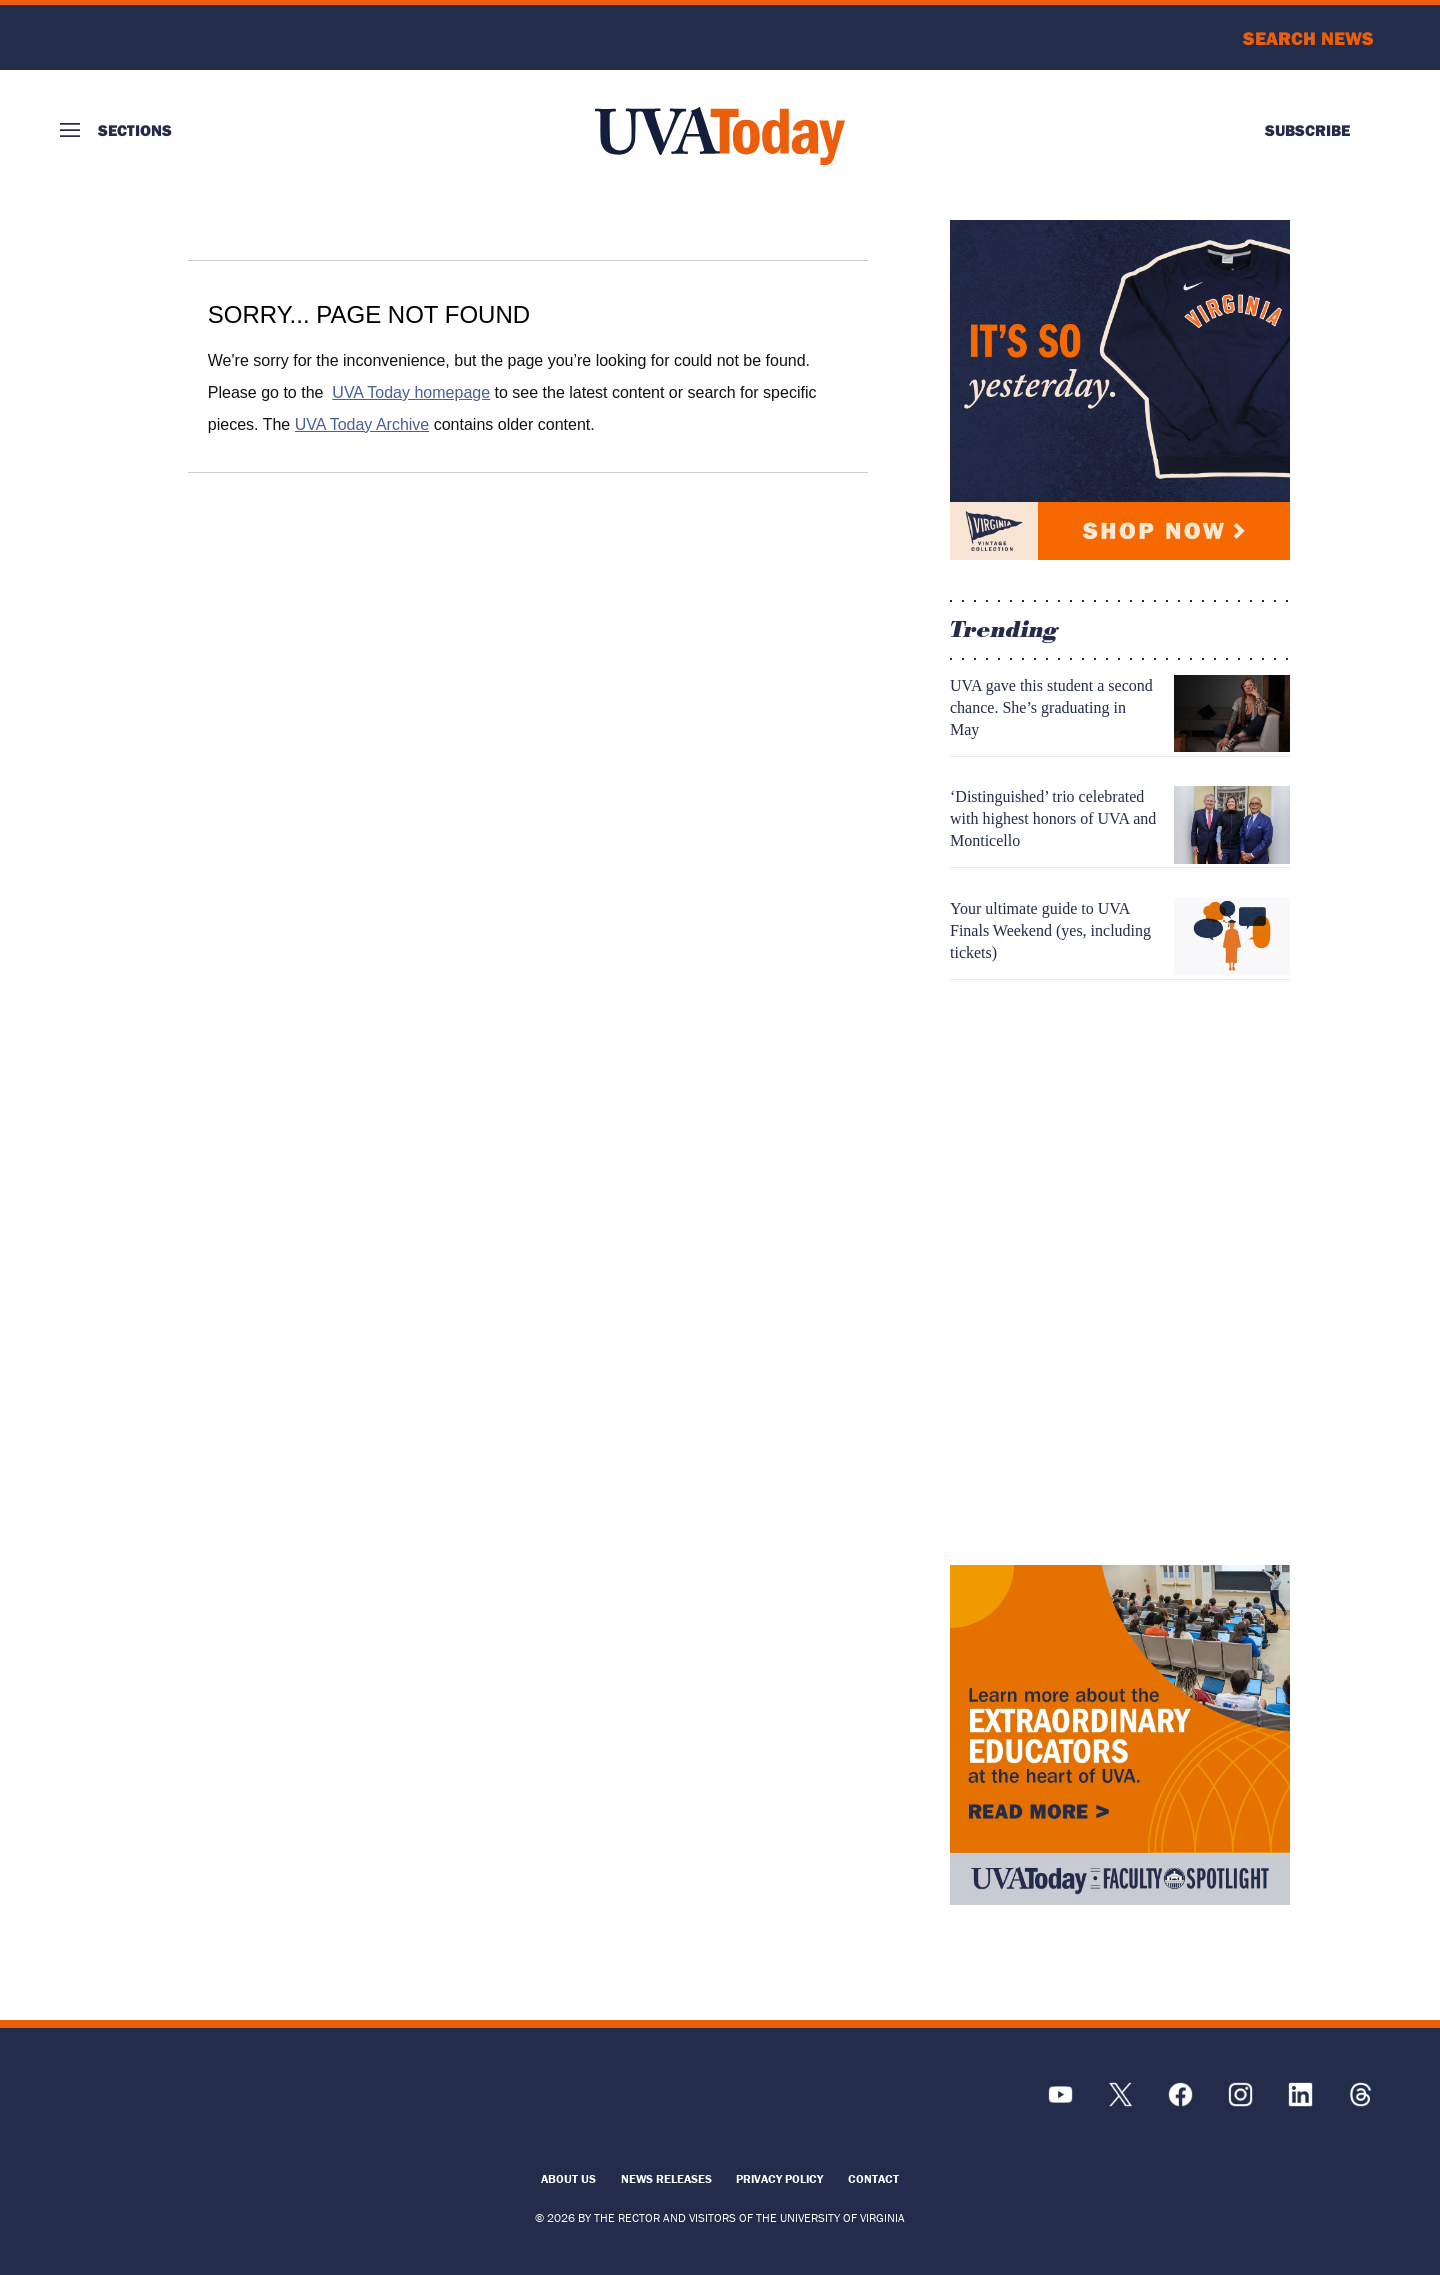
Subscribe (1307, 130)
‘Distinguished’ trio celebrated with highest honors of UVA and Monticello (1053, 818)
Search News (1308, 38)
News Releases (666, 2178)
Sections (135, 130)
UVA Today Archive (362, 424)
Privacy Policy (779, 2178)
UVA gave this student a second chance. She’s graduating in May (1051, 707)
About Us (568, 2178)
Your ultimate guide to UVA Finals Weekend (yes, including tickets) (1050, 930)
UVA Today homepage (411, 392)
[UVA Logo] (225, 2104)
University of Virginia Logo (168, 37)
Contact (873, 2178)
